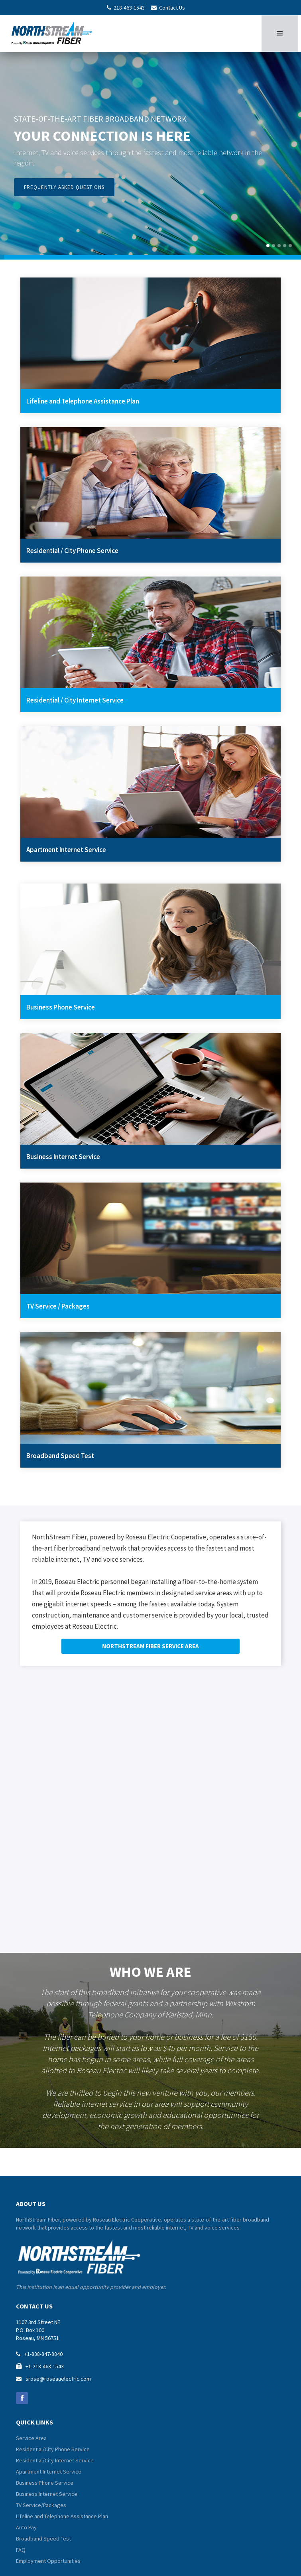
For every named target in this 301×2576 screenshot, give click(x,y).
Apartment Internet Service (48, 2471)
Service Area (31, 2438)
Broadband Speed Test (43, 2538)
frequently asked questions (64, 187)
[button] (280, 33)
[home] (55, 32)
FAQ (21, 2549)
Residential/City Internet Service (55, 2460)
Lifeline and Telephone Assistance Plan (62, 2516)
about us (30, 2204)
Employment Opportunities (48, 2560)
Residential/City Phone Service (53, 2449)
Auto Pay (26, 2527)
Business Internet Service (46, 2493)
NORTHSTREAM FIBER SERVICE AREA (150, 1646)
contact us (34, 2306)
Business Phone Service (44, 2482)
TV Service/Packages (41, 2505)
